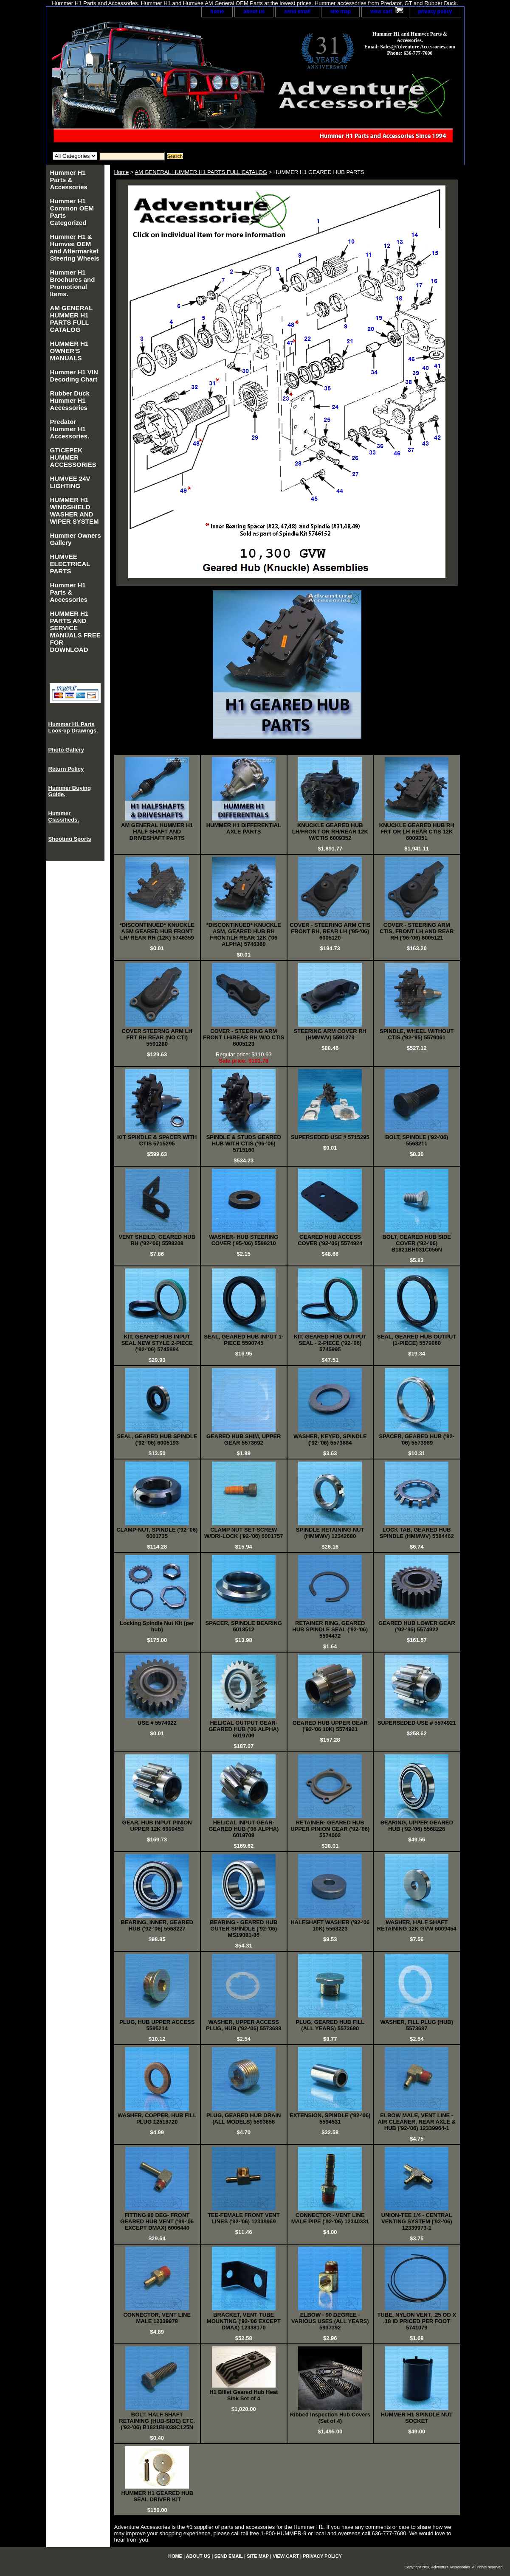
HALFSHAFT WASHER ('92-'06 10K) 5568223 (329, 1925)
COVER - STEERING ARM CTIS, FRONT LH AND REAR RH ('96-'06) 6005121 (417, 931)
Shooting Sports (69, 839)
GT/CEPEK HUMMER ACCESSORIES (73, 457)
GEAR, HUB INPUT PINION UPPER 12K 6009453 (157, 1825)
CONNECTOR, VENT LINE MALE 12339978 (157, 2318)
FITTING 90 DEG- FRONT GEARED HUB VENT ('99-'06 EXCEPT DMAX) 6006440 (157, 2221)
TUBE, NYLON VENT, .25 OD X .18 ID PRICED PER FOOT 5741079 (416, 2321)
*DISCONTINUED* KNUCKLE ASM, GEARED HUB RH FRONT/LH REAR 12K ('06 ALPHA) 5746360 (243, 934)
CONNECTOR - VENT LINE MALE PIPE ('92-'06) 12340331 (330, 2218)
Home (121, 172)
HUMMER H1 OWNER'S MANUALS (69, 351)
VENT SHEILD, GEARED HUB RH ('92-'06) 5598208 (156, 1240)
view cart (381, 11)
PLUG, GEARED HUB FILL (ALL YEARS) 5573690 (330, 2025)
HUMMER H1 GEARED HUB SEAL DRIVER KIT (157, 2496)
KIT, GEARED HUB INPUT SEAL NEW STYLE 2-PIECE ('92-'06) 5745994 (157, 1343)
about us (254, 11)
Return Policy (66, 769)
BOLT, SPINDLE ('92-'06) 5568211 (416, 1140)
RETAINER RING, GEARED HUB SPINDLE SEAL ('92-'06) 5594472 (330, 1629)
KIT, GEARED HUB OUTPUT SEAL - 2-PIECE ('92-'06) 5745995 (330, 1343)
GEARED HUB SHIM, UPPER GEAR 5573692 (243, 1439)
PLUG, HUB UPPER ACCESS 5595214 (156, 2025)
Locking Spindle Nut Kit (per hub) (157, 1626)
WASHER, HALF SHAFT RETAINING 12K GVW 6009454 (416, 1925)
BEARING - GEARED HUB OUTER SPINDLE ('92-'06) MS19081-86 (243, 1928)
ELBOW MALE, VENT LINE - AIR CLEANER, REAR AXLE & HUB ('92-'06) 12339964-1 (417, 2121)
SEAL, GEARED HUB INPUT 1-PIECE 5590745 (243, 1339)
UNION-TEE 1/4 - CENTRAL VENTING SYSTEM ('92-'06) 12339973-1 (416, 2221)
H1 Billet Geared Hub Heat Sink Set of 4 (243, 2395)
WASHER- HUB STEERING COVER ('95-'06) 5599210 (243, 1240)
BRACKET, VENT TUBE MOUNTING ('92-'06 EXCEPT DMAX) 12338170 (244, 2321)
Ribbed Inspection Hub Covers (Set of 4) (330, 2417)
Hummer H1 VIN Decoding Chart (74, 375)
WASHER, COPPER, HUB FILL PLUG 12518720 (157, 2118)
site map (340, 11)
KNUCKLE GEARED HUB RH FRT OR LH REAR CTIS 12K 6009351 (416, 831)
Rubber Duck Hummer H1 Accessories (70, 400)
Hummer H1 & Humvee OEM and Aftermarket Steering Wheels (75, 247)
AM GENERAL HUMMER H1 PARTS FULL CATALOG (201, 172)
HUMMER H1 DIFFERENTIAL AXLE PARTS (243, 828)
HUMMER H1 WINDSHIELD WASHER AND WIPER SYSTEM (74, 510)
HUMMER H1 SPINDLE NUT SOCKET (417, 2417)
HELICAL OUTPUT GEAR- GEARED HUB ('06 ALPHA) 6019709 (244, 1729)
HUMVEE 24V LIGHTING (70, 482)
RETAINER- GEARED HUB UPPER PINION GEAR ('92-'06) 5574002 (329, 1828)
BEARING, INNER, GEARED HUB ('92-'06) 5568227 (157, 1925)
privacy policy (435, 11)
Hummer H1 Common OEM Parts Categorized (72, 211)
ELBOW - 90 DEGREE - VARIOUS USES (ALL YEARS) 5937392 (330, 2321)
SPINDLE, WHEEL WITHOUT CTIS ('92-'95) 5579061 (417, 1034)
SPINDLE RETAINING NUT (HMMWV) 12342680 (330, 1533)
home (217, 11)
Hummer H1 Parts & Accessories (68, 180)
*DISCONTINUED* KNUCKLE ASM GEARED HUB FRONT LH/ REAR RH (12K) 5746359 (157, 931)
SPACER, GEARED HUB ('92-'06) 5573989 (416, 1439)
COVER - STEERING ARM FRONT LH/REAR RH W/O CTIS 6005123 (243, 1037)
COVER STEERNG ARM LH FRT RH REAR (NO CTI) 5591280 (157, 1037)
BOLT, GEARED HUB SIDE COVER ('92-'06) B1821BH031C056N (416, 1243)
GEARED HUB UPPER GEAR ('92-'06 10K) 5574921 (330, 1726)
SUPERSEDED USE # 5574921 (417, 1723)
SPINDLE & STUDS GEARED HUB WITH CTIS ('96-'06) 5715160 (243, 1143)
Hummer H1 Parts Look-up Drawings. (73, 727)
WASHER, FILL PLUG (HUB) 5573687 (416, 2025)
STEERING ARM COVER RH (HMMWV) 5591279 (330, 1034)
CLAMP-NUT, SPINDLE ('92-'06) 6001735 (156, 1533)
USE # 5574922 (157, 1723)
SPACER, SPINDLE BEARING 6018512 (244, 1626)
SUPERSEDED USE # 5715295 (330, 1137)
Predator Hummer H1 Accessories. (70, 429)
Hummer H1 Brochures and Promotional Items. (72, 283)
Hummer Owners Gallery (75, 539)
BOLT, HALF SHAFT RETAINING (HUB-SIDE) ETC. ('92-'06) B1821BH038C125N (157, 2420)
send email (297, 11)
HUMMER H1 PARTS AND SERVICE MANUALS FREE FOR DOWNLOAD (75, 631)
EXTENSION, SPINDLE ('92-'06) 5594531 (330, 2118)
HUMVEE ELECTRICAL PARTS (70, 564)
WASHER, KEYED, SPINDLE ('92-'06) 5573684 (330, 1439)
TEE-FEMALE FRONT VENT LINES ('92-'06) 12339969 (244, 2218)
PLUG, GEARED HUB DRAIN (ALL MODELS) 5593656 (243, 2118)
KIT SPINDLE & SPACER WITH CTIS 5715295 (157, 1140)
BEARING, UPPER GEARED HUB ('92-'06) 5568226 (416, 1825)
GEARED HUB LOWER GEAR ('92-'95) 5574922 (416, 1626)
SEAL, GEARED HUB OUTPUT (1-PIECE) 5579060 (416, 1339)
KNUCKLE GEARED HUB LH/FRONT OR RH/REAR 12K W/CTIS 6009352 (330, 831)
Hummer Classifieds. (63, 816)
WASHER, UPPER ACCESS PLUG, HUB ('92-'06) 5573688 (243, 2025)
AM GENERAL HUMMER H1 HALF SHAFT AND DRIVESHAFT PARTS (157, 831)
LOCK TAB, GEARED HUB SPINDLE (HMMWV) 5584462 (417, 1533)
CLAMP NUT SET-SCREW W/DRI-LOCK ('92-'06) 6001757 (243, 1533)
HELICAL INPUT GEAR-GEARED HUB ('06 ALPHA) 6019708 (244, 1828)
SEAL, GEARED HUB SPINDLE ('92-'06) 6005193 (157, 1439)
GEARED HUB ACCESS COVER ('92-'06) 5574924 (330, 1240)
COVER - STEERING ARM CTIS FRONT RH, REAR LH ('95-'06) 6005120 (330, 931)
